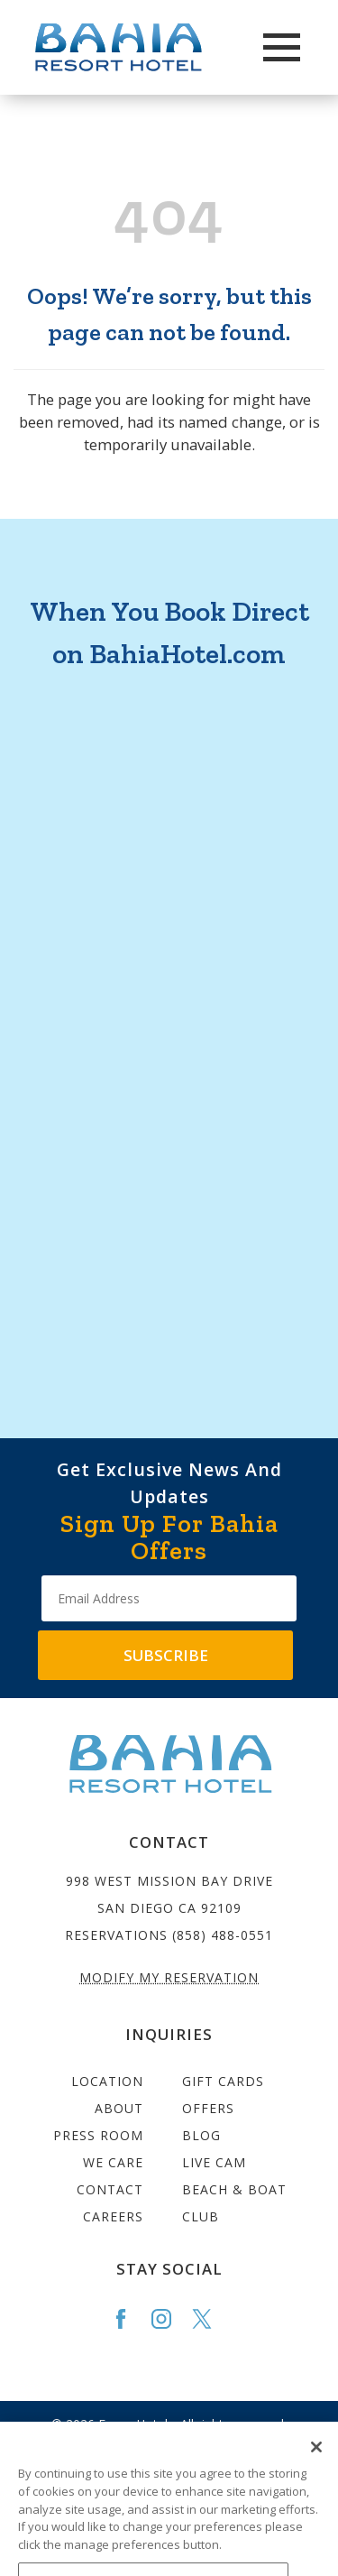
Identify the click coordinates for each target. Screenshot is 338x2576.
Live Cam (214, 2162)
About (119, 2108)
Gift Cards (223, 2081)
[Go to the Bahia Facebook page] (129, 2319)
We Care (113, 2162)
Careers (113, 2216)
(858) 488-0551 (222, 1935)
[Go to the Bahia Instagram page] (169, 2319)
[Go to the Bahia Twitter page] (210, 2319)
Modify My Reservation (169, 1977)
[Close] (316, 2460)
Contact (110, 2189)
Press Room (98, 2135)
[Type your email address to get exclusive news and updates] (169, 1598)
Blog (201, 2135)
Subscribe (165, 1655)
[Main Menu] (281, 47)
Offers (208, 2108)
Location (107, 2081)
